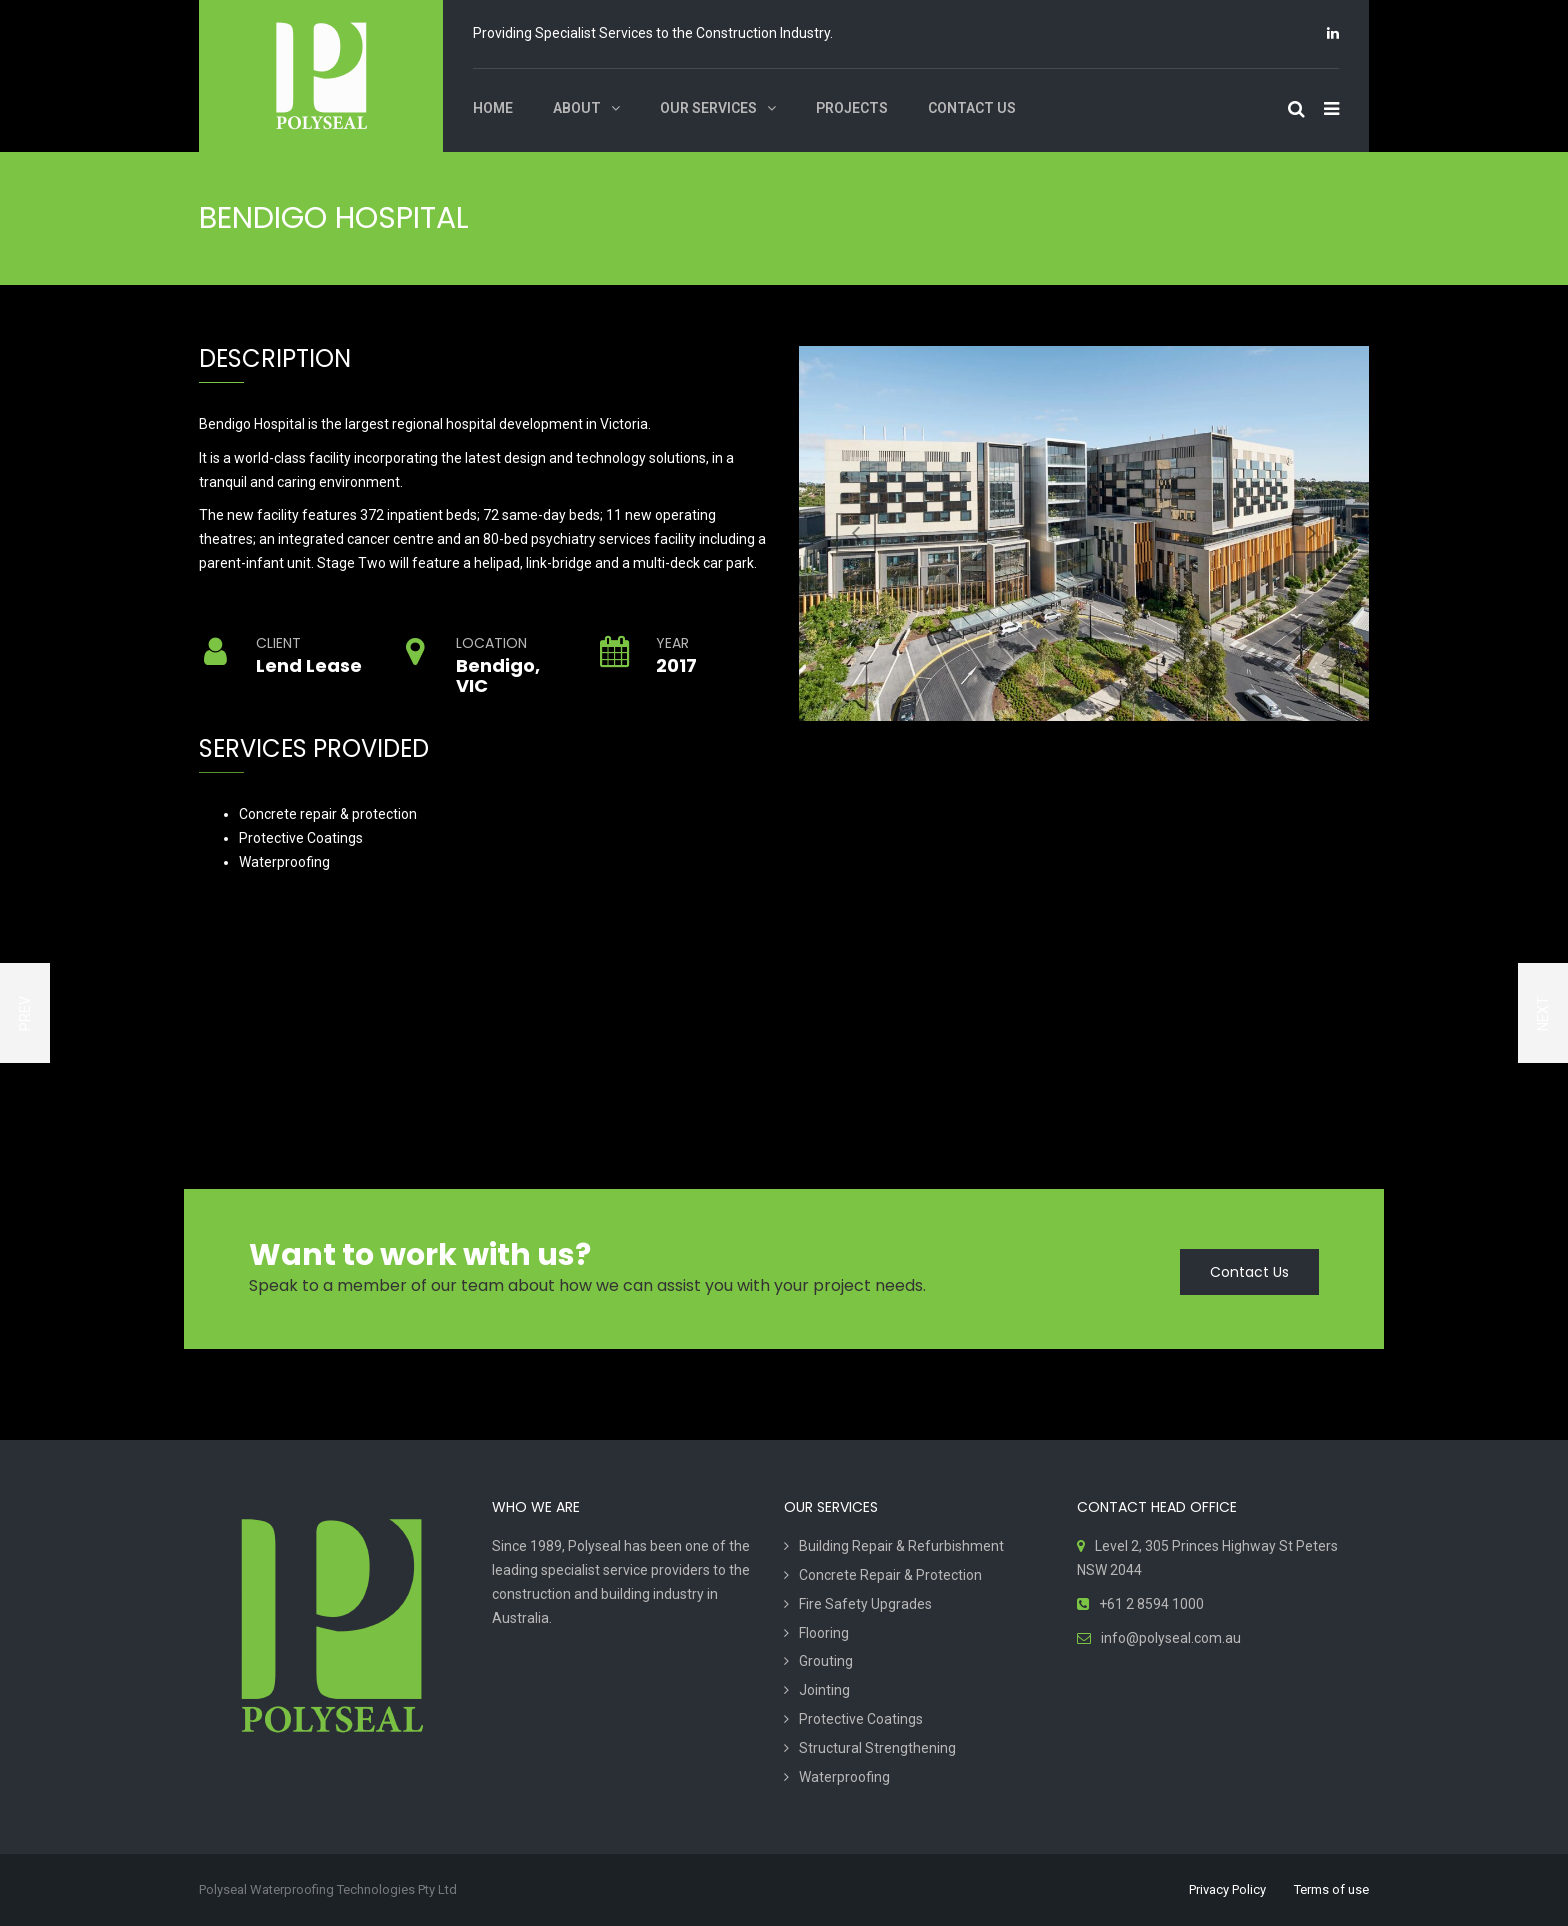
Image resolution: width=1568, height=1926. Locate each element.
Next (1312, 533)
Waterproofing (844, 1777)
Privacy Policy (1227, 1889)
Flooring (824, 1633)
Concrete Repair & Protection (890, 1575)
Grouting (826, 1661)
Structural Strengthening (877, 1748)
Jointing (824, 1690)
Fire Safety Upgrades (865, 1604)
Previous (856, 533)
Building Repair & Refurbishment (901, 1546)
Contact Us (1249, 1272)
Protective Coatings (861, 1719)
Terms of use (1331, 1889)
